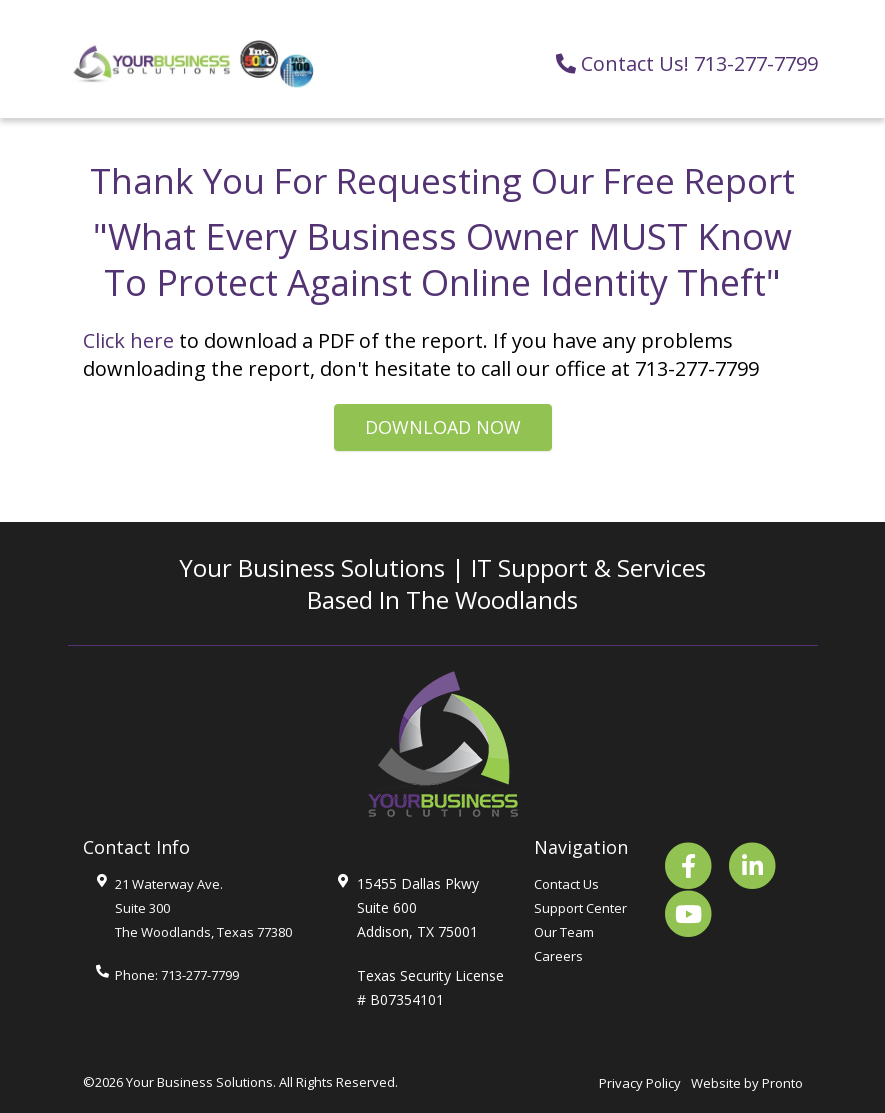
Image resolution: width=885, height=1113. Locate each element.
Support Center (580, 908)
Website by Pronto (747, 1083)
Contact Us (566, 884)
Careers (558, 956)
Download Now (443, 427)
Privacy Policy (640, 1083)
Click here (128, 340)
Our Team (564, 932)
